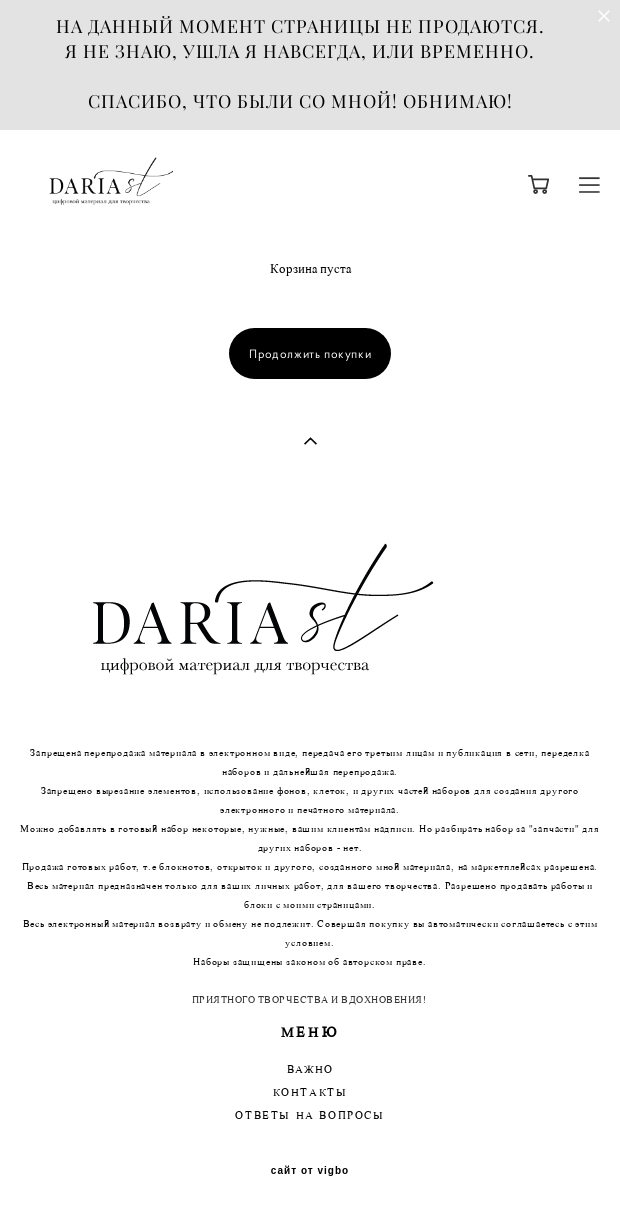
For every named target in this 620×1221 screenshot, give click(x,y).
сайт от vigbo (310, 1171)
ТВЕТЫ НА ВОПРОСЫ (315, 1116)
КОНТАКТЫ (310, 1093)
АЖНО (314, 1070)
